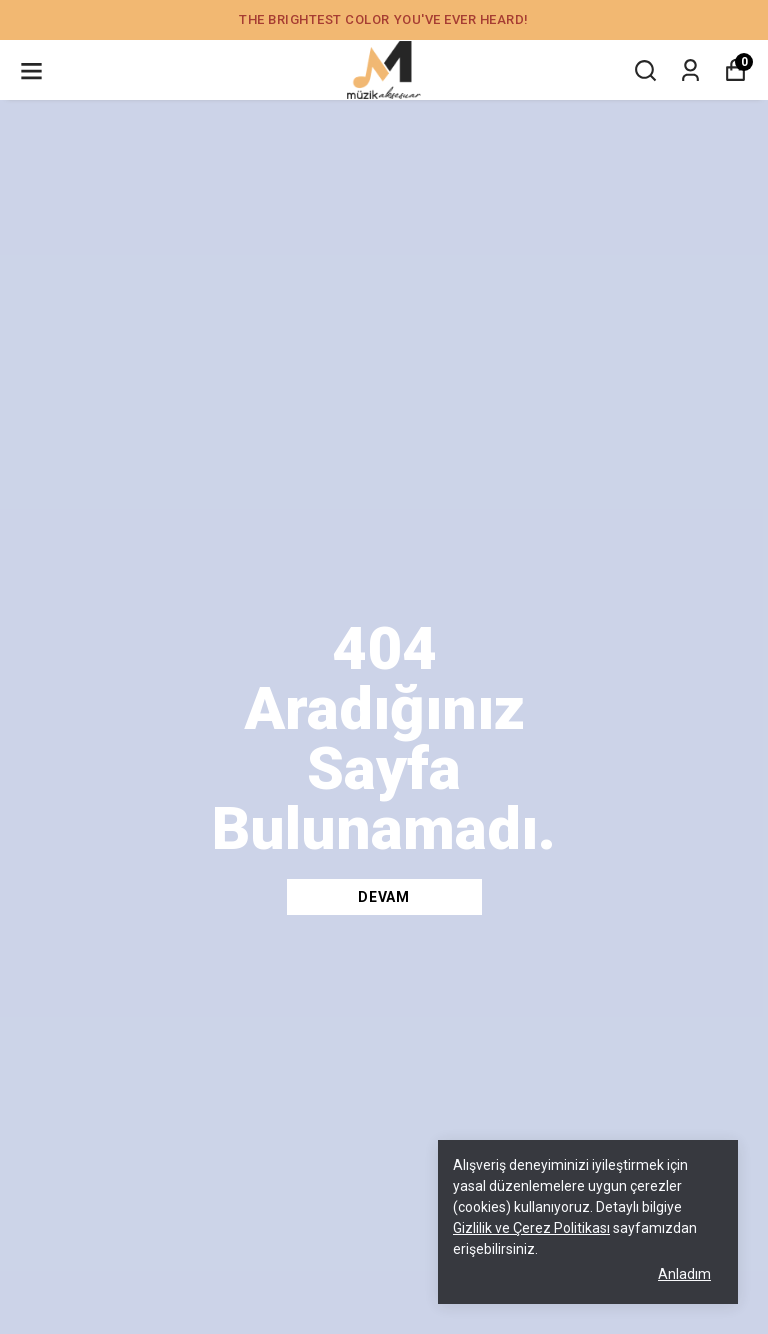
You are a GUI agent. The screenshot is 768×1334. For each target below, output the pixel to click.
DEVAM (384, 897)
